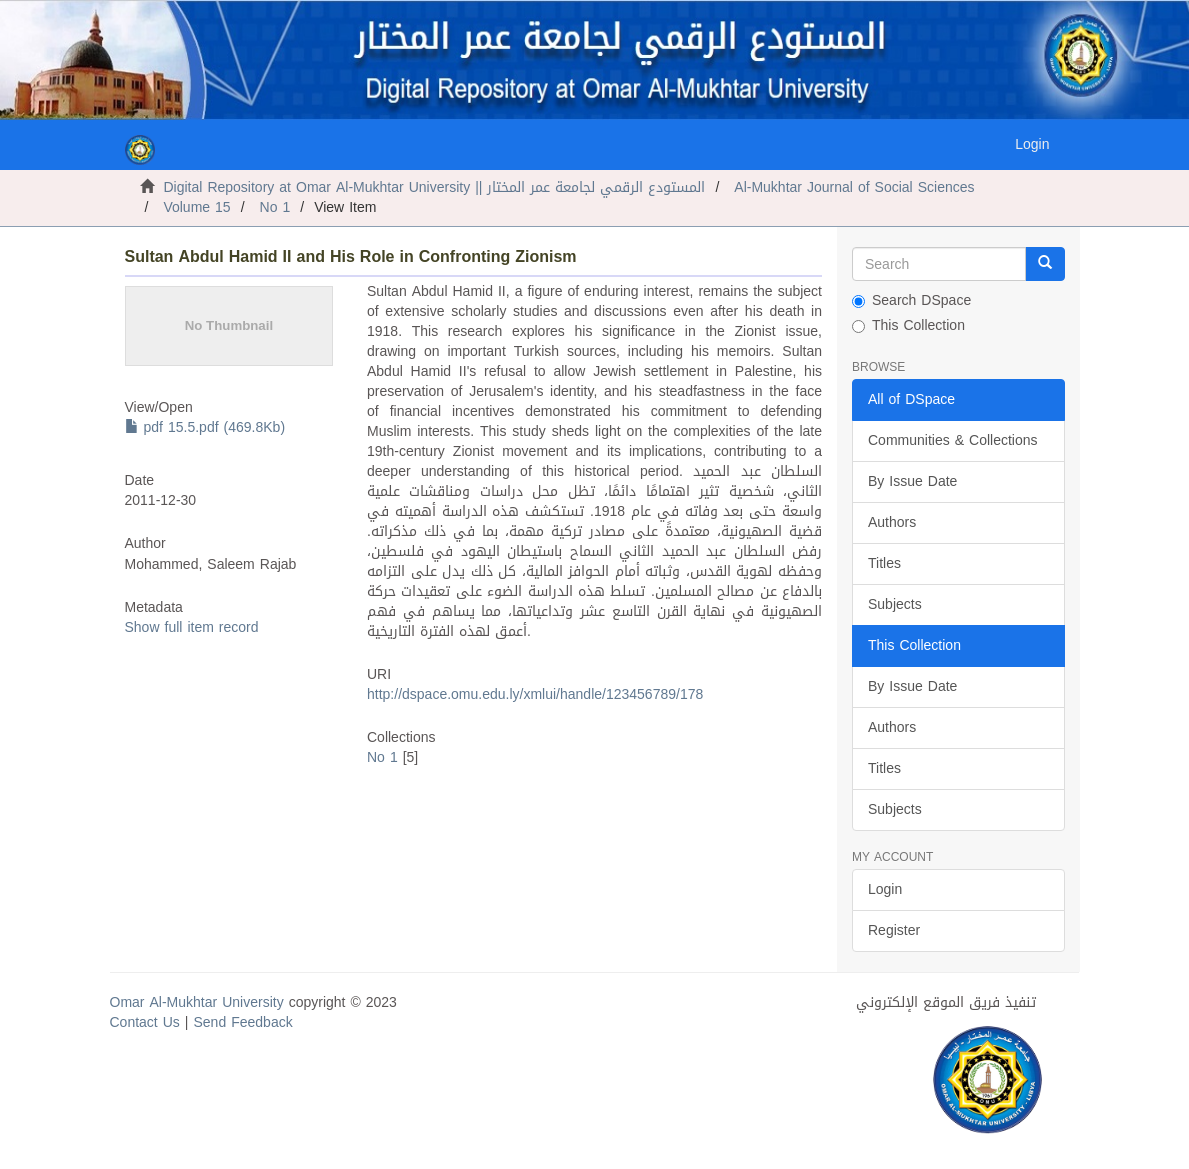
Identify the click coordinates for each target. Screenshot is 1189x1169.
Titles (884, 563)
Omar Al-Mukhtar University (197, 1002)
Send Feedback (243, 1022)
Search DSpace (911, 301)
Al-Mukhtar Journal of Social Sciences (854, 187)
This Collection (908, 326)
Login (885, 889)
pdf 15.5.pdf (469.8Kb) (205, 427)
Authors (892, 522)
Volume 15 (196, 207)
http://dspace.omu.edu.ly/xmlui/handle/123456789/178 (535, 694)
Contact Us (145, 1022)
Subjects (895, 604)
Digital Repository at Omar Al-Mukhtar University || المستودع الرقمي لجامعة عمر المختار (435, 187)
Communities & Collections (953, 440)
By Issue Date (912, 481)
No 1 (275, 207)
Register (894, 930)
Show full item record (192, 627)
